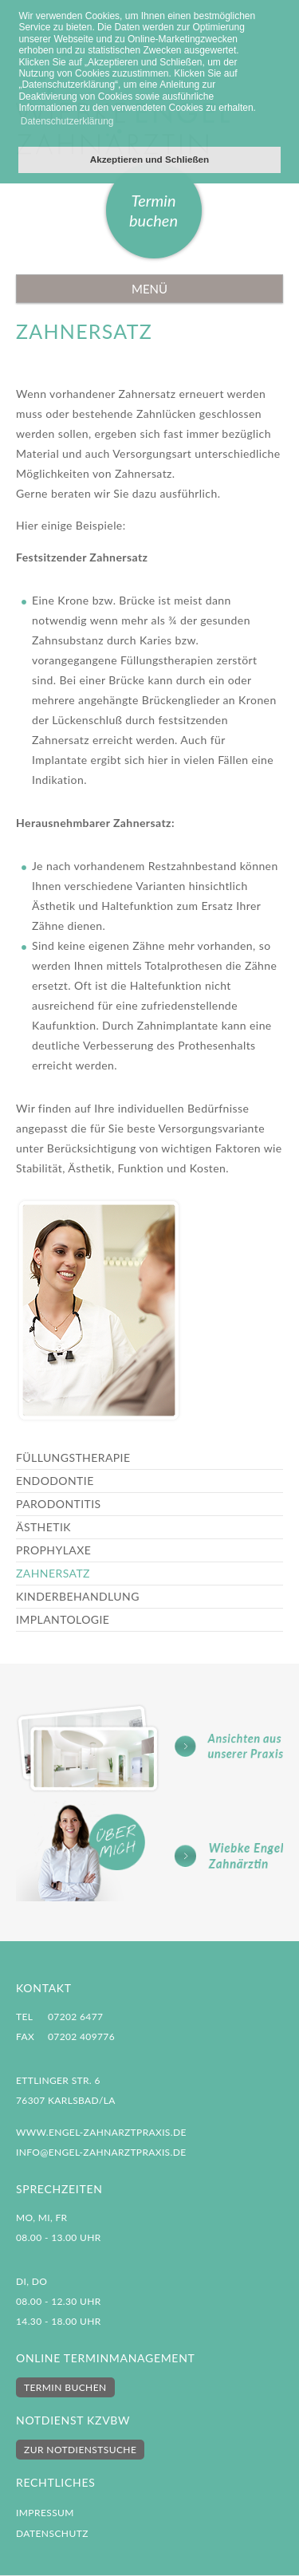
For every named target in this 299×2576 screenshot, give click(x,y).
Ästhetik (43, 1527)
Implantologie (62, 1619)
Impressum (45, 2513)
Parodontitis (58, 1504)
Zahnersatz (53, 1573)
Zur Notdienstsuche (80, 2450)
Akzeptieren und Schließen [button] (149, 159)
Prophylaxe (53, 1550)
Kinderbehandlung (78, 1596)
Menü (149, 289)
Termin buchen (153, 210)
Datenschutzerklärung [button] (67, 121)
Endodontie (55, 1480)
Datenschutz (52, 2533)
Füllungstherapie (73, 1457)
